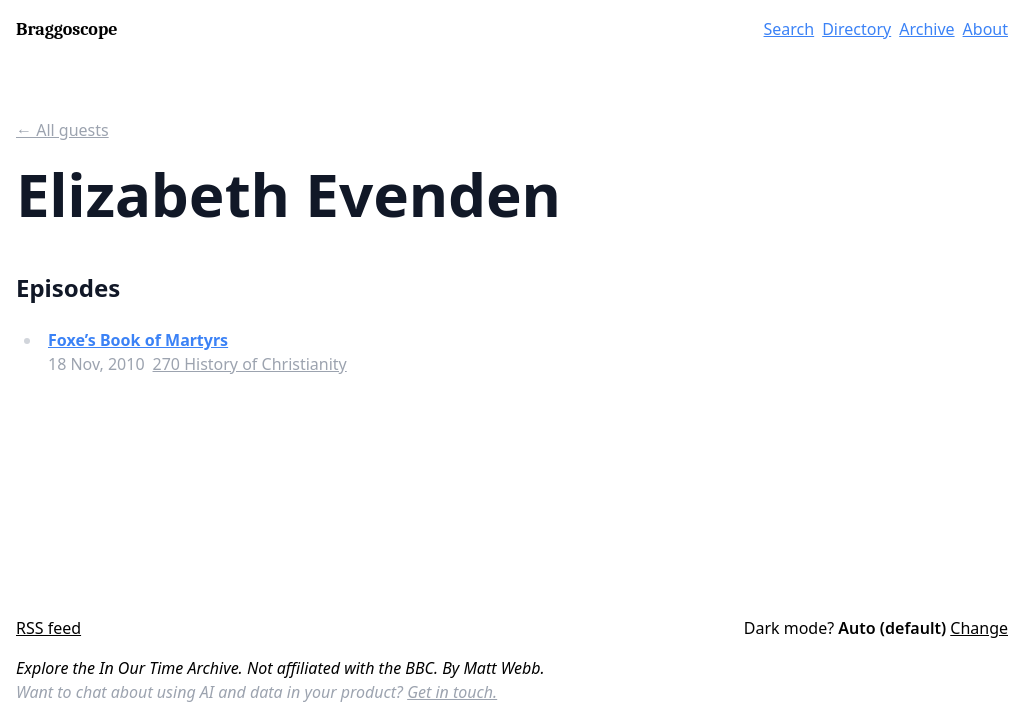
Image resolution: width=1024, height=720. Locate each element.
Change (979, 628)
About (985, 29)
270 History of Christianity (250, 364)
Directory (856, 29)
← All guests (62, 130)
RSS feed (48, 628)
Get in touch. (452, 692)
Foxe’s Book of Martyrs (138, 340)
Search (789, 29)
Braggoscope (66, 29)
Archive (926, 29)
